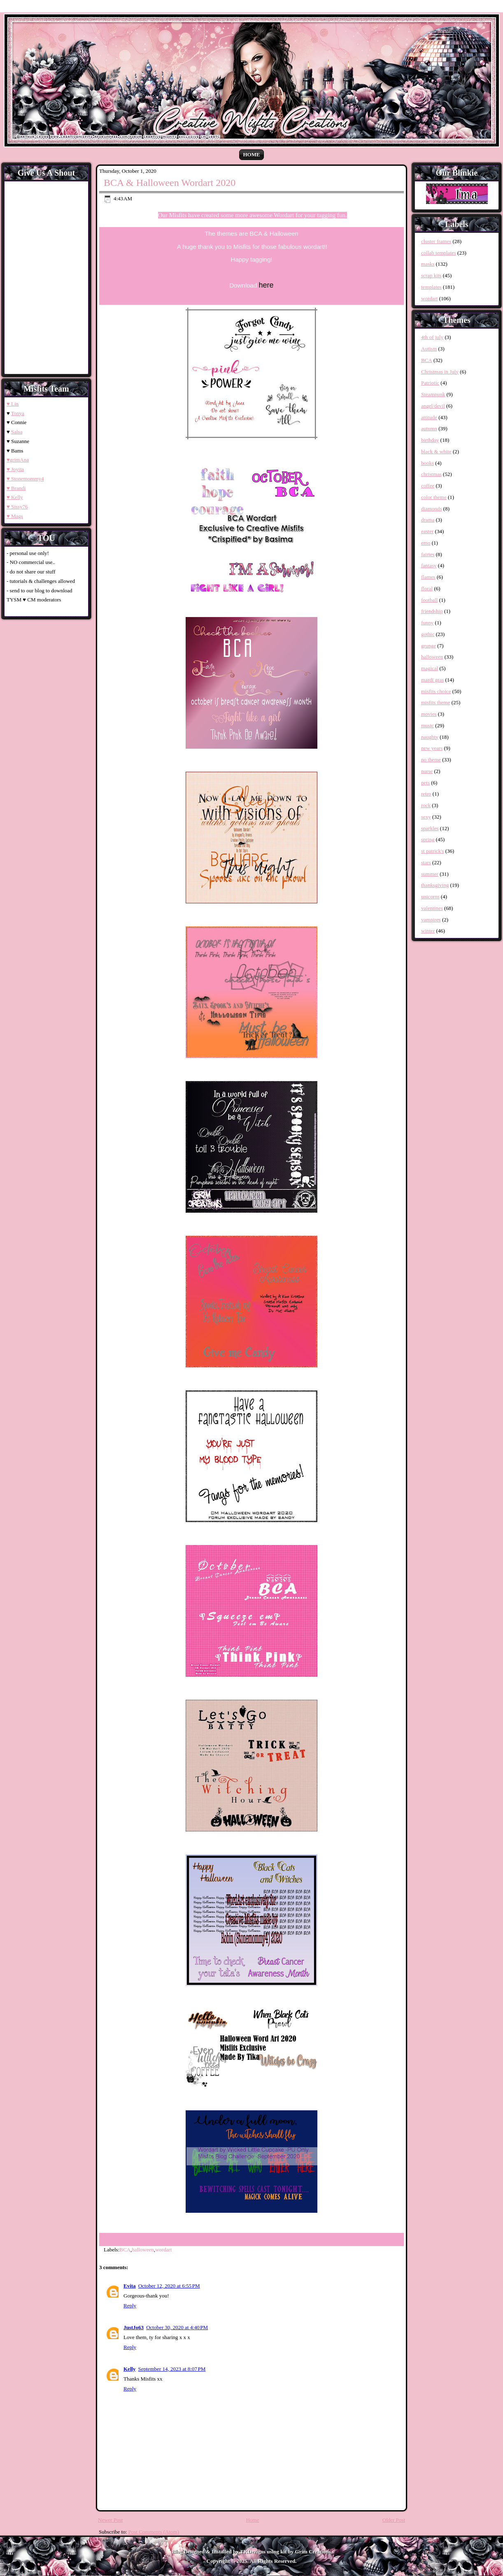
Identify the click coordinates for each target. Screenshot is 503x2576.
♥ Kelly (15, 497)
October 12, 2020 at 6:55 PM (169, 2286)
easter (427, 531)
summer (429, 874)
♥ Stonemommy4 (25, 479)
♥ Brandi (16, 488)
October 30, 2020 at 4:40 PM (177, 2327)
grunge (428, 646)
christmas (431, 474)
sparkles (430, 828)
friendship (432, 611)
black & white (436, 451)
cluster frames (436, 241)
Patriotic (430, 383)
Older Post (393, 2520)
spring (428, 839)
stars (426, 862)
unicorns (430, 896)
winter (428, 931)
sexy (426, 817)
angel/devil (433, 406)
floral (427, 588)
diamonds (431, 509)
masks (428, 264)
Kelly (129, 2369)
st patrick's (432, 851)
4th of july (432, 337)
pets (425, 783)
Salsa (16, 432)
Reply (129, 2305)
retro (426, 794)
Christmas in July (440, 372)
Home (251, 154)
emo (425, 543)
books (427, 463)
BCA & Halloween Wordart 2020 (169, 182)
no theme (431, 760)
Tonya (17, 413)
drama (427, 520)
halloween (143, 2249)
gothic (428, 634)
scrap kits (431, 275)
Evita (129, 2286)
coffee (427, 486)
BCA (124, 2249)
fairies (427, 554)
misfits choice (436, 691)
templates (431, 287)
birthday (430, 440)
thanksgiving (435, 885)
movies (429, 714)
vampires (431, 920)
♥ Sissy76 (17, 507)
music (427, 725)
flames (428, 577)
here (265, 285)
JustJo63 (133, 2327)
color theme (434, 497)
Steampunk (433, 394)
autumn (429, 428)
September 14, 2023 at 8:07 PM (172, 2369)
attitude (429, 417)
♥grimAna (18, 460)
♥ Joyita (15, 469)
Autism (429, 349)
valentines (432, 908)
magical (429, 668)
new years (431, 748)
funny (427, 623)
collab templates (438, 253)
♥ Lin (13, 404)
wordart (163, 2249)
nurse (427, 771)
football (429, 600)
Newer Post (110, 2520)
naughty (429, 737)
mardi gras (432, 680)
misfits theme (435, 702)
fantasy (429, 565)
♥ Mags (15, 516)
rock (426, 805)
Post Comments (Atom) (153, 2532)
